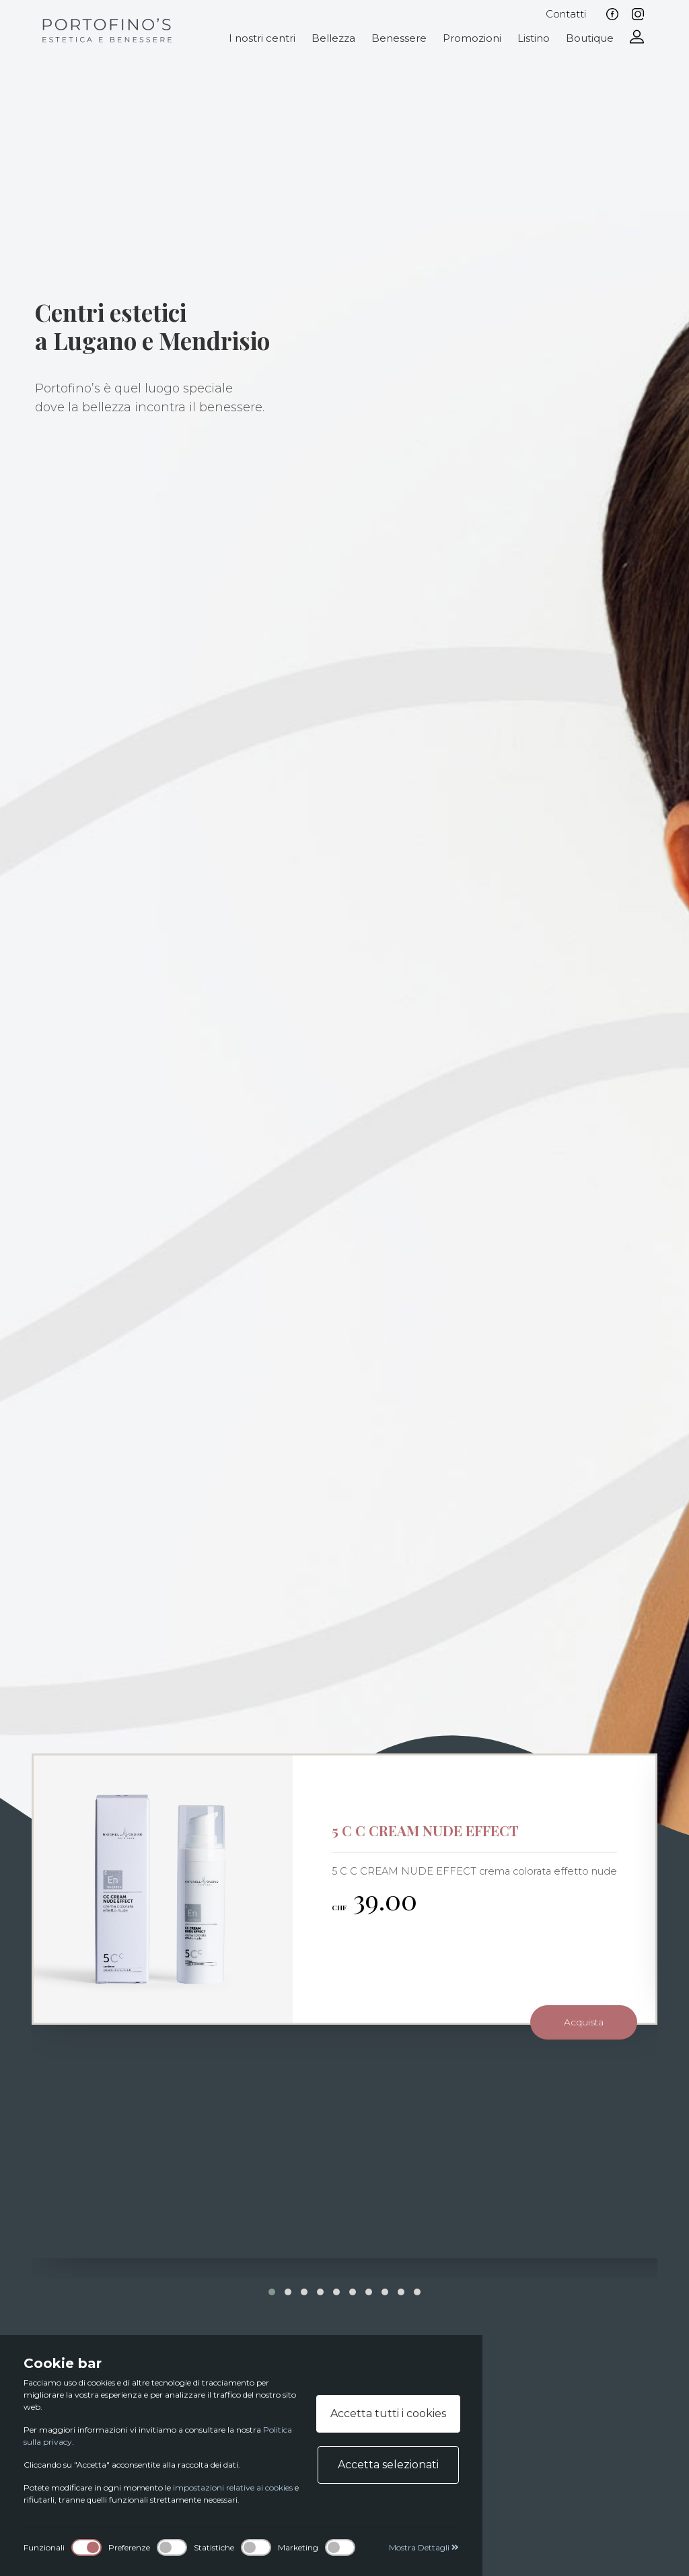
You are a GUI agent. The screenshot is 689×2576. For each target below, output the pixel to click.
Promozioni (472, 38)
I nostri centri (262, 38)
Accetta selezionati (388, 2464)
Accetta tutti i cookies (388, 2413)
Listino (533, 38)
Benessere (399, 38)
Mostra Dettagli (424, 2547)
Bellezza (333, 38)
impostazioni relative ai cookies (233, 2487)
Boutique (590, 38)
